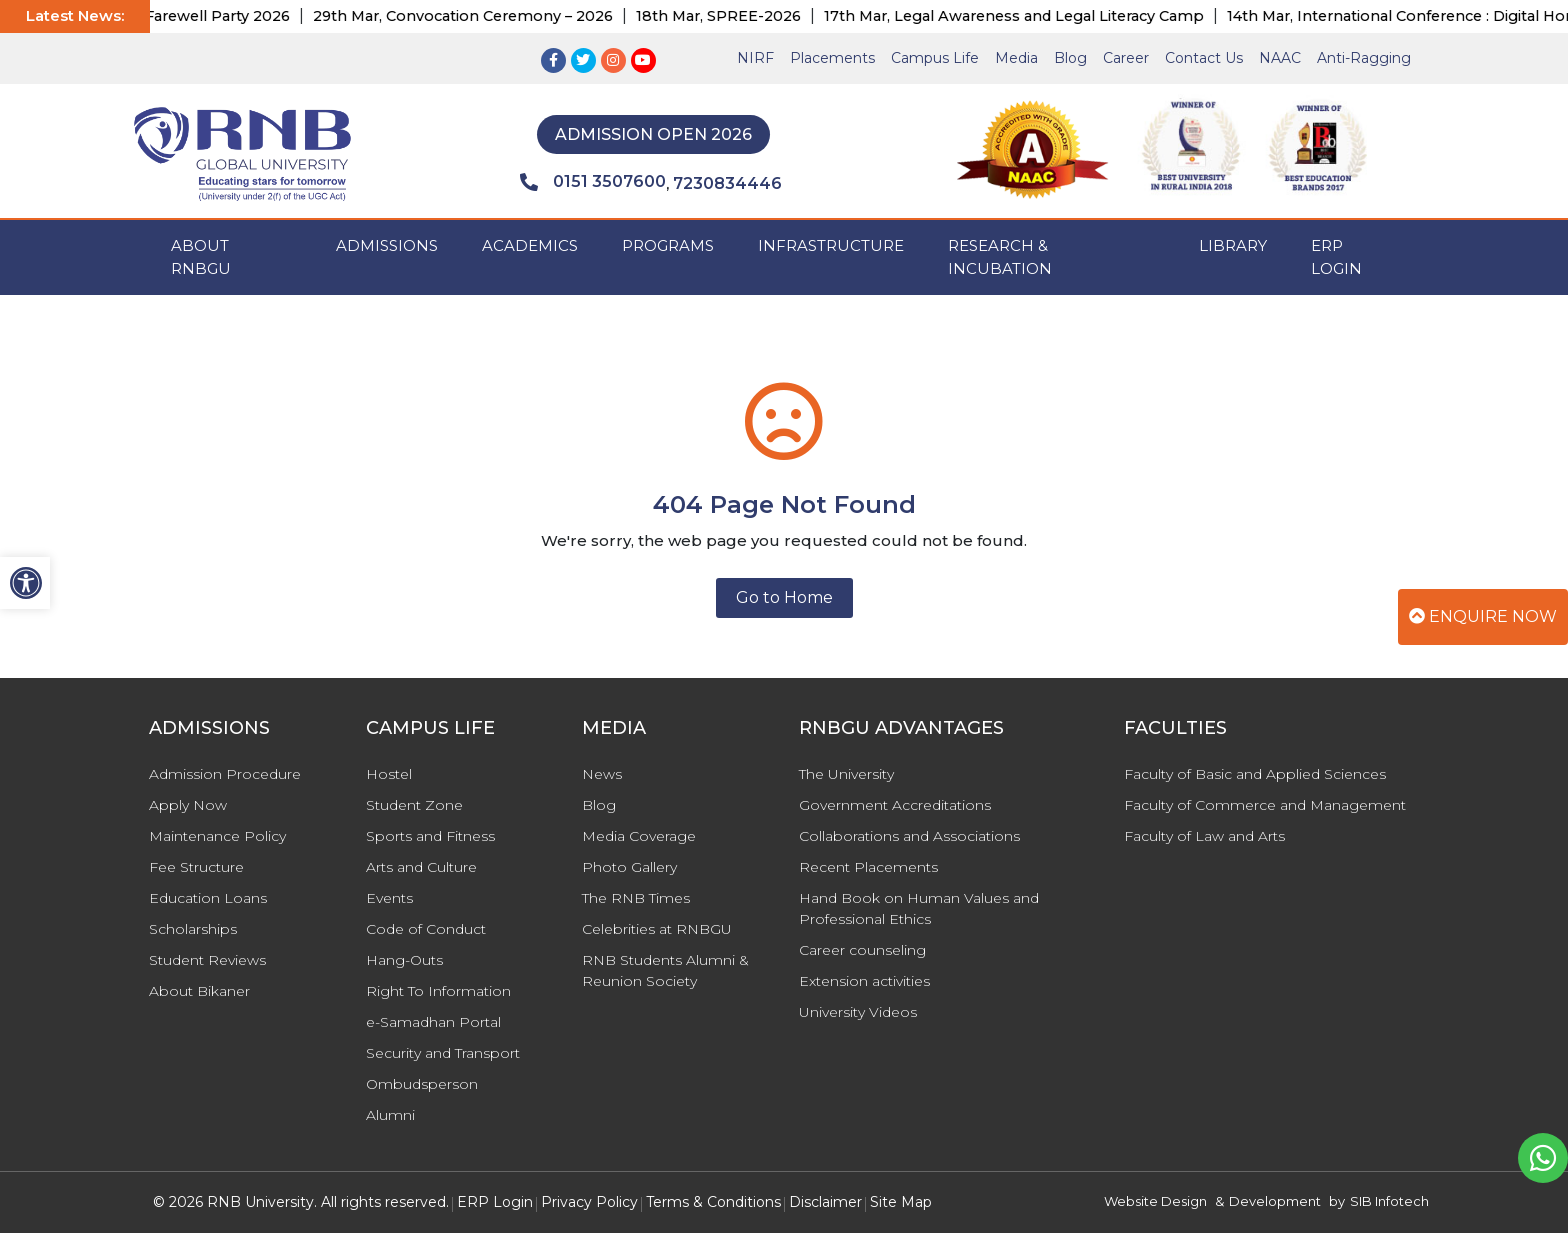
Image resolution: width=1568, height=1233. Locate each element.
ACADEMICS (530, 245)
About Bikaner (199, 991)
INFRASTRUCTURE (831, 245)
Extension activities (864, 981)
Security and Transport (443, 1053)
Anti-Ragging (1364, 58)
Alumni (390, 1115)
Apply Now (188, 805)
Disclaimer (825, 1202)
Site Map (901, 1202)
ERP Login (1336, 257)
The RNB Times (636, 898)
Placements (832, 58)
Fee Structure (196, 867)
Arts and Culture (421, 867)
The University (846, 774)
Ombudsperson (422, 1084)
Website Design (1155, 1201)
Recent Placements (868, 867)
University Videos (858, 1012)
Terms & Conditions (713, 1202)
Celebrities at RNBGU (657, 929)
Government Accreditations (895, 805)
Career (1126, 58)
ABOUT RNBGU (201, 257)
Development (1275, 1201)
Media (1016, 58)
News (602, 774)
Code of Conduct (426, 929)
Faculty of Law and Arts (1204, 836)
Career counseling (862, 950)
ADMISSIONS (387, 245)
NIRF (755, 58)
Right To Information (438, 991)
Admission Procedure (225, 774)
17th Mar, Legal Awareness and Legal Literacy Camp (1027, 16)
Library (1233, 245)
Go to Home (784, 597)
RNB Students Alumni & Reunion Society (665, 970)
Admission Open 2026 (653, 134)
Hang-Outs (404, 960)
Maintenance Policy (217, 836)
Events (389, 898)
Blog (1070, 58)
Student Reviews (207, 960)
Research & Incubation (1000, 257)
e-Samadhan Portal (433, 1022)
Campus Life (935, 58)
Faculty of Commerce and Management (1265, 805)
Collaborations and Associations (909, 836)
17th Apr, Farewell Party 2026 (195, 16)
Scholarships (193, 929)
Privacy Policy (589, 1202)
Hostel (389, 774)
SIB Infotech (1389, 1201)
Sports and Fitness (430, 836)
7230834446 (727, 183)
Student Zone (414, 805)
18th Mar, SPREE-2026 (731, 16)
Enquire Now (1483, 616)
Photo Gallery (629, 867)
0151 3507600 (593, 182)
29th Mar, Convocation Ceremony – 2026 (476, 16)
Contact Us (1204, 58)
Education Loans (208, 898)
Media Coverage (639, 836)
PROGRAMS (668, 245)
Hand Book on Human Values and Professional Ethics (919, 908)
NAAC (1280, 58)
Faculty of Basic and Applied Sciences (1255, 774)
